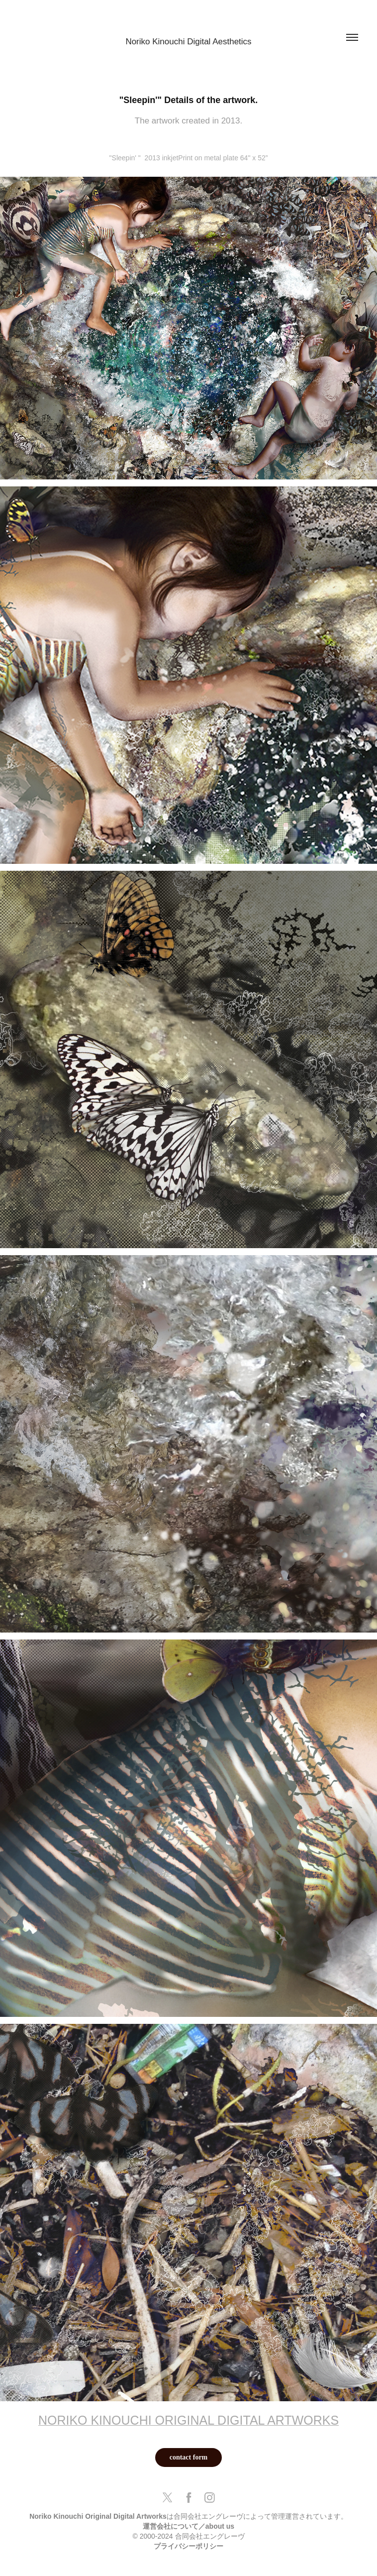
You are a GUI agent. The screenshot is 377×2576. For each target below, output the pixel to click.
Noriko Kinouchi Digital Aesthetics (188, 41)
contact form (189, 2457)
